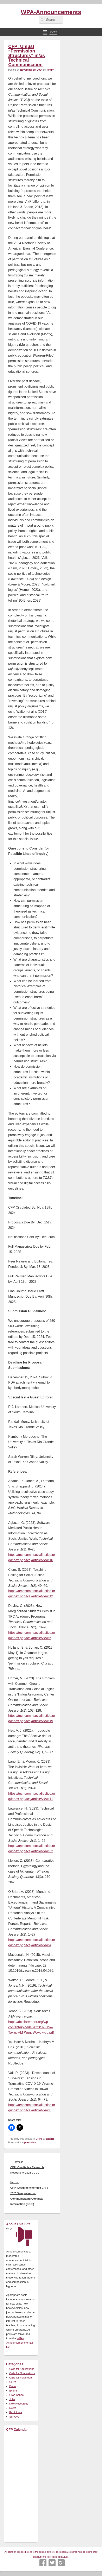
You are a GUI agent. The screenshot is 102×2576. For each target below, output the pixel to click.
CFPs (39, 2138)
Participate (15, 2412)
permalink (30, 2142)
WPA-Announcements (51, 12)
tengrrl (50, 69)
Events (13, 2390)
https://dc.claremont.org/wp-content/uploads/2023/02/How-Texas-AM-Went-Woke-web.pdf (31, 2027)
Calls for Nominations (22, 2373)
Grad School (16, 2394)
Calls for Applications (21, 2368)
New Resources (18, 2403)
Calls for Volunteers (21, 2377)
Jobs (12, 2399)
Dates (12, 2386)
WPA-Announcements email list (19, 2343)
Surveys (14, 2416)
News (12, 2407)
